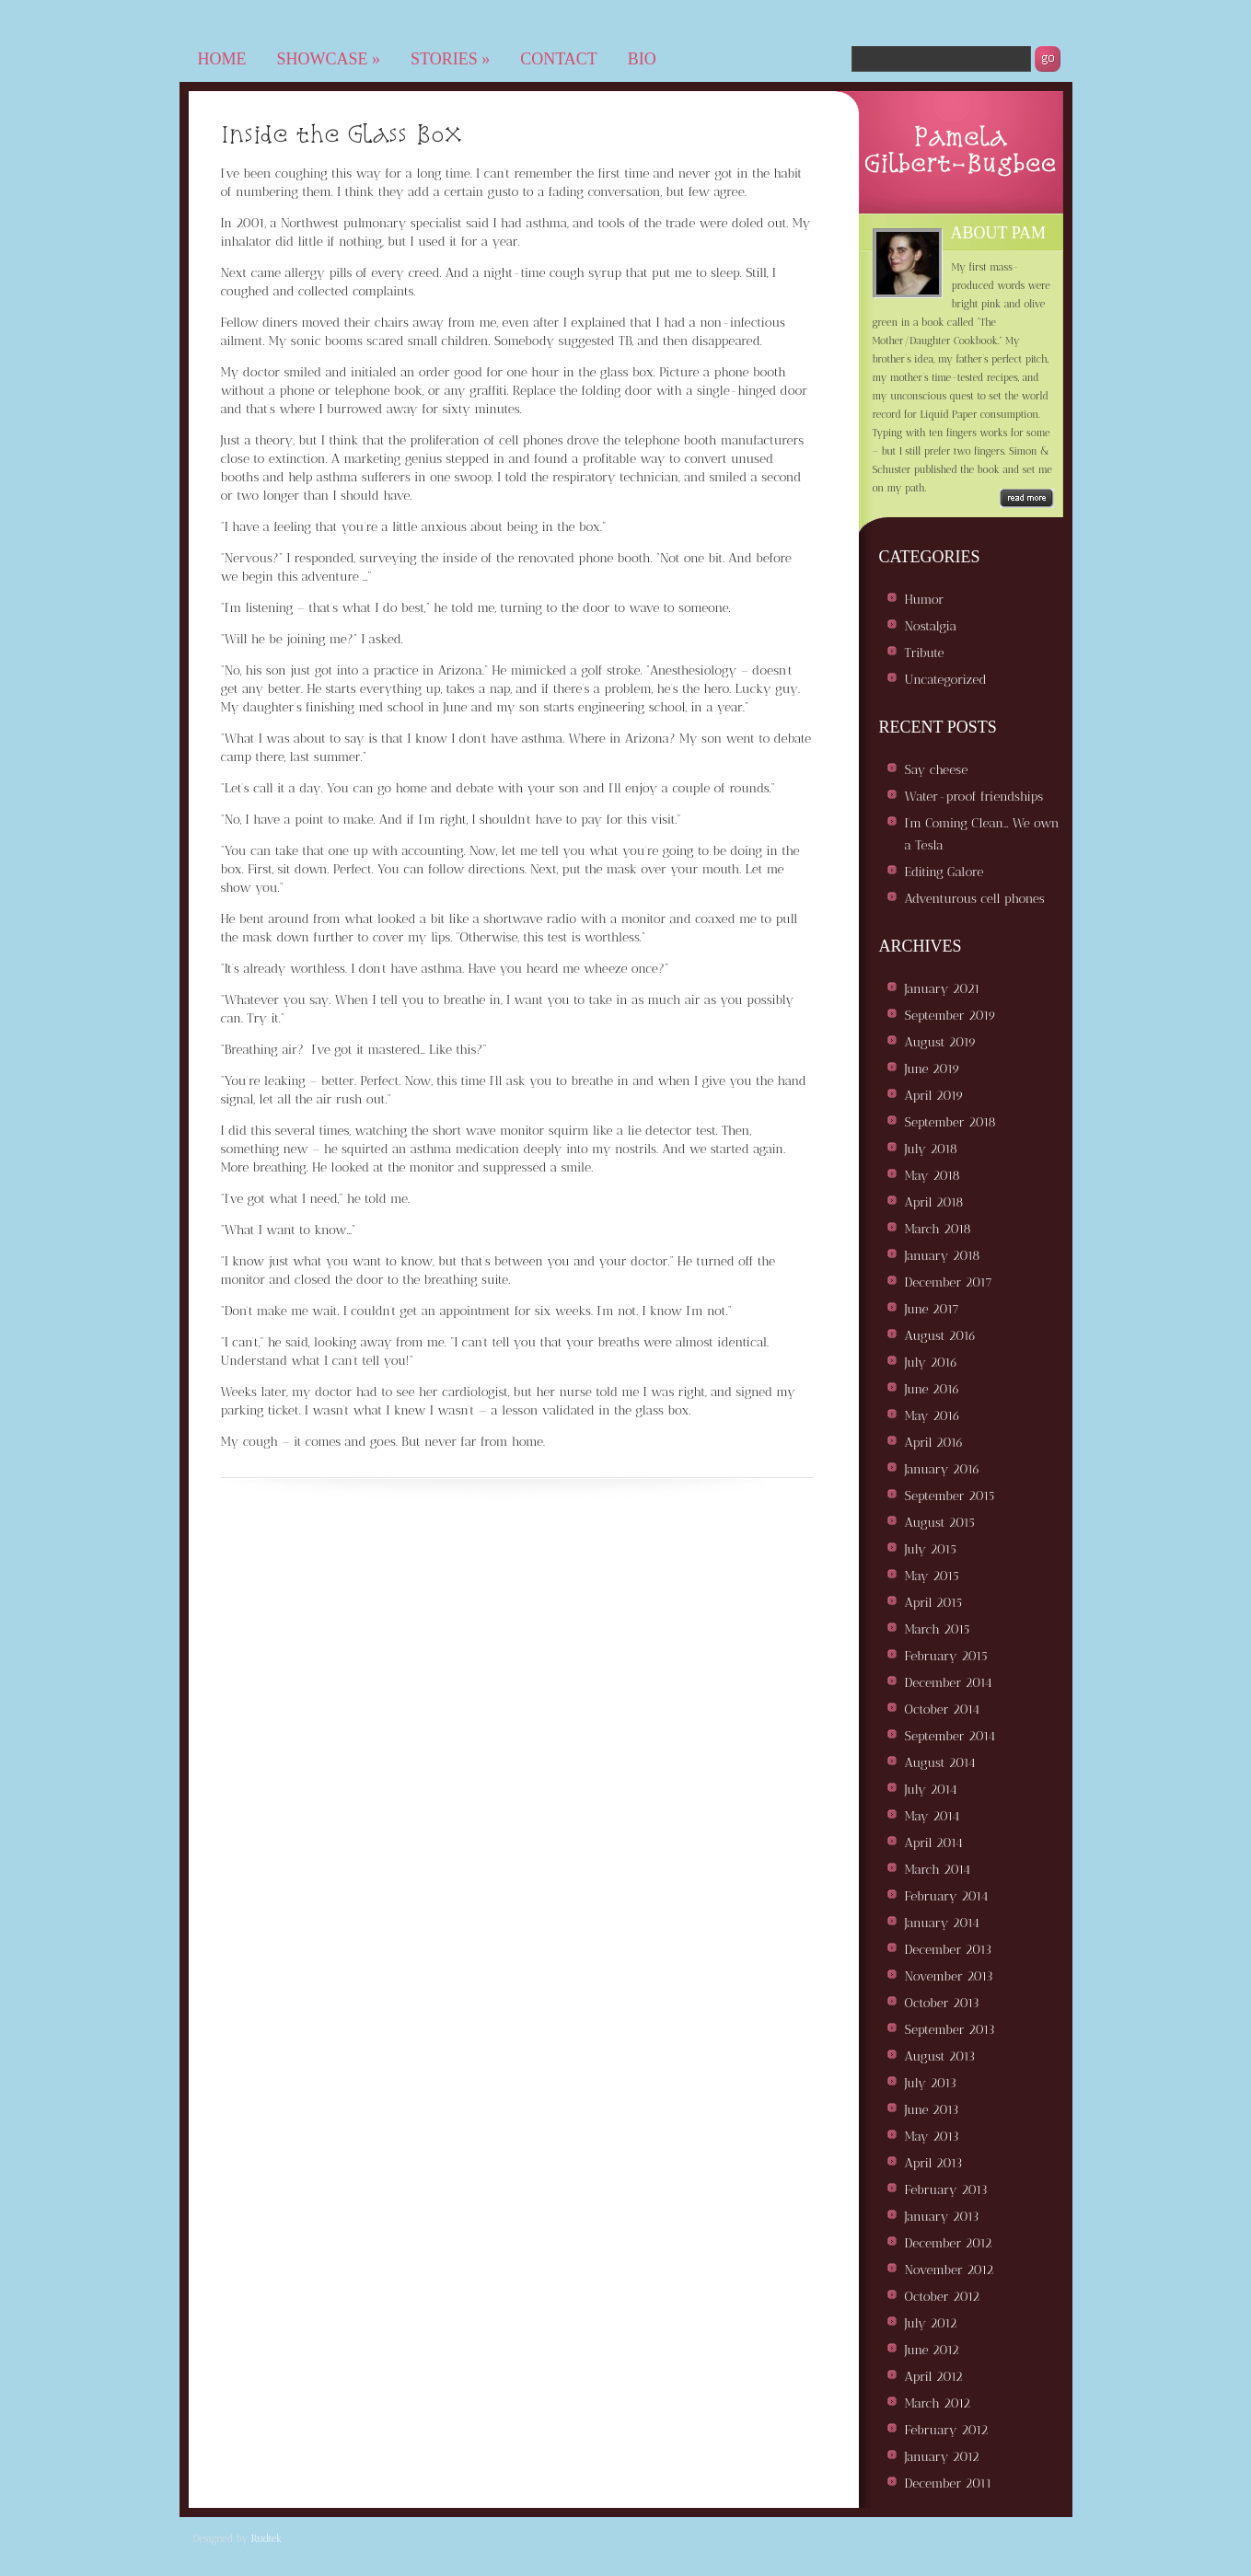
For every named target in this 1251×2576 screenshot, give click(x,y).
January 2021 (942, 989)
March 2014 (938, 1869)
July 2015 (930, 1549)
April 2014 (934, 1843)
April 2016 (934, 1442)
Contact (558, 59)
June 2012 (932, 2350)
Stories (450, 59)
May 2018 (932, 1176)
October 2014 (942, 1709)
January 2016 (942, 1469)
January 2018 (942, 1256)
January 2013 (942, 2216)
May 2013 (932, 2136)
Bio (642, 59)
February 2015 (946, 1656)
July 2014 (931, 1789)
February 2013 (946, 2190)
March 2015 (937, 1629)
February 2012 (947, 2430)
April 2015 (933, 1603)
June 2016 (932, 1389)
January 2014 (942, 1923)
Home (222, 59)
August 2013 (940, 2056)
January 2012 (942, 2457)
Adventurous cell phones (975, 899)
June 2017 (932, 1309)
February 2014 (947, 1896)
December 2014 (948, 1683)
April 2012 (934, 2377)
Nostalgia (931, 626)
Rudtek (267, 2539)
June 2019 (932, 1069)
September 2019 (950, 1015)
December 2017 (948, 1282)
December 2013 (948, 1950)
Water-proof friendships (974, 796)
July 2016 (931, 1362)
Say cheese (936, 770)
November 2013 (949, 1976)
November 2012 (949, 2270)
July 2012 (931, 2323)
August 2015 (940, 1523)
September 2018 (950, 1122)
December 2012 (948, 2243)
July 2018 (931, 1149)
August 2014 (940, 1763)
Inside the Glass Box (341, 133)
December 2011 (948, 2483)
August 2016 (941, 1336)
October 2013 (942, 2003)
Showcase (329, 59)
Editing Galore (944, 872)
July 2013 (930, 2083)
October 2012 (942, 2297)
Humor (924, 599)
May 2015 (932, 1576)
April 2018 (934, 1202)
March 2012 (938, 2403)
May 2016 (932, 1416)
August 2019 (941, 1042)
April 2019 (934, 1095)
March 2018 (938, 1229)
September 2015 (950, 1496)
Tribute (924, 653)
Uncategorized (946, 679)
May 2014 (932, 1816)
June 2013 (932, 2110)
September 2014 (950, 1736)
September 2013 (950, 2030)
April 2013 (934, 2163)
